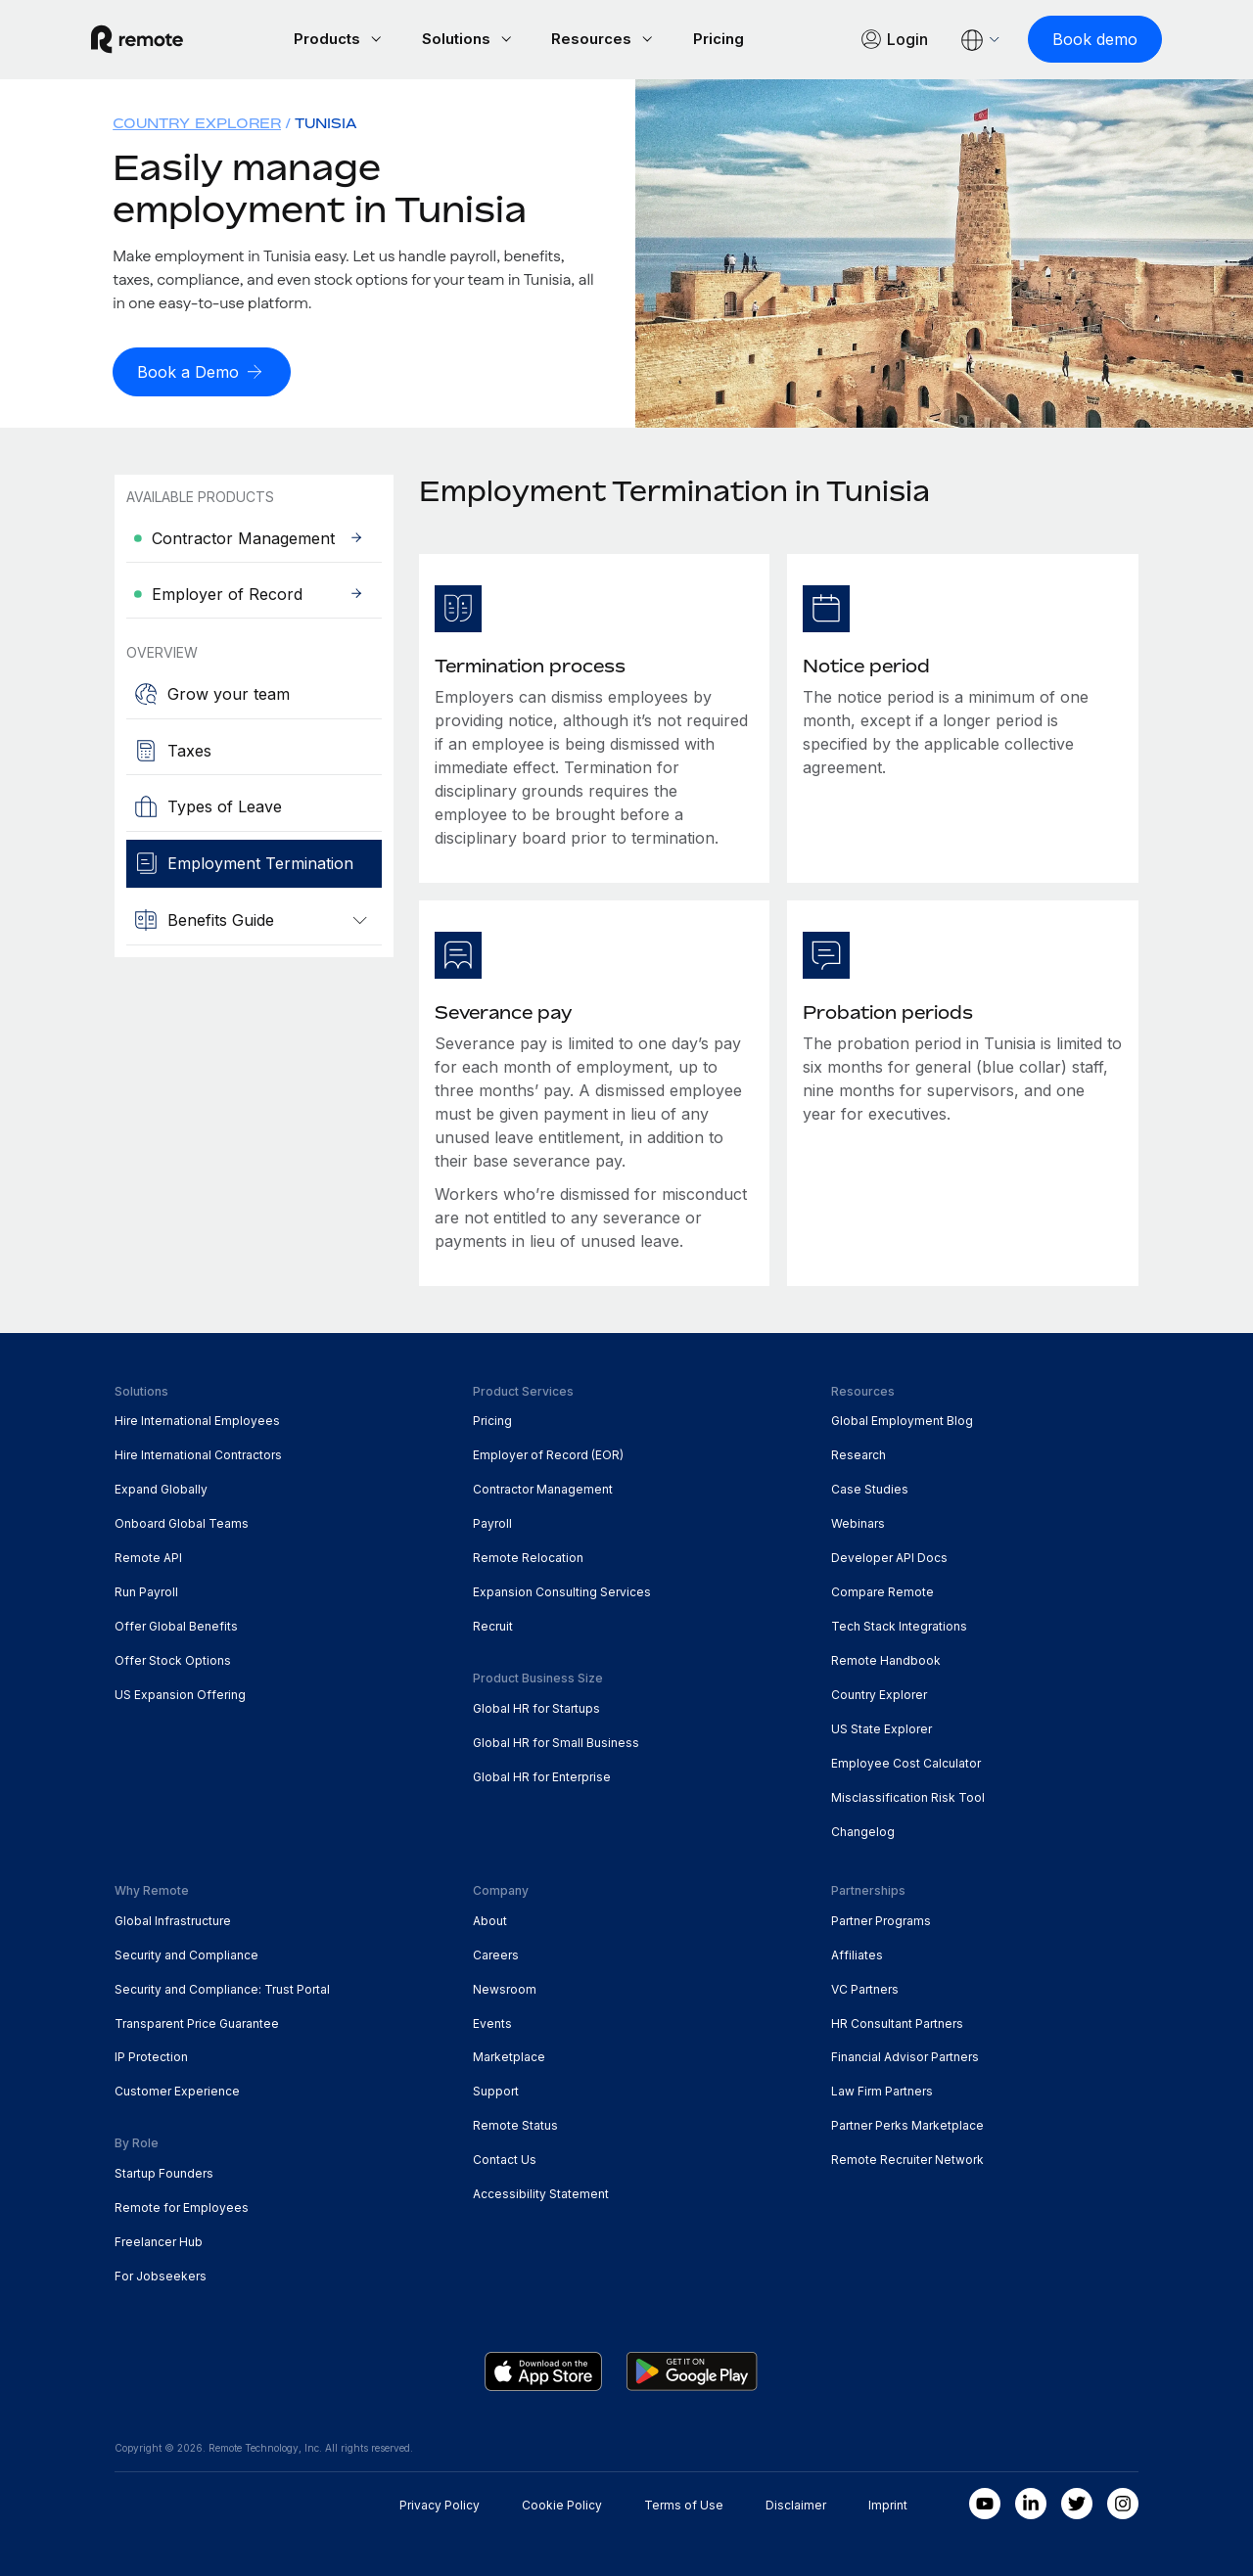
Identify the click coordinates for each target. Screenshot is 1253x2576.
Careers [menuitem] (496, 1953)
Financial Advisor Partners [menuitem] (905, 2055)
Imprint (887, 2503)
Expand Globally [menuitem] (161, 1487)
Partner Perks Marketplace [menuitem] (907, 2123)
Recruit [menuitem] (493, 1624)
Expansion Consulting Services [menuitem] (562, 1590)
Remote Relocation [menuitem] (528, 1555)
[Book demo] (1071, 39)
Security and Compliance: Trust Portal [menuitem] (222, 1987)
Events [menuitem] (492, 2021)
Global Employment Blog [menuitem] (902, 1419)
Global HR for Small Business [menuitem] (556, 1740)
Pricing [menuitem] (492, 1419)
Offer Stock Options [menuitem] (173, 1658)
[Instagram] (1122, 2501)
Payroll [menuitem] (492, 1521)
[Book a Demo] (202, 370)
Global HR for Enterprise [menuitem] (542, 1775)
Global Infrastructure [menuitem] (173, 1918)
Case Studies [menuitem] (869, 1487)
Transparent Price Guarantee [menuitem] (197, 2021)
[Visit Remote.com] (161, 39)
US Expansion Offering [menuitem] (180, 1692)
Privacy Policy (439, 2503)
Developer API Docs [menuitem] (889, 1555)
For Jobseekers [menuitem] (161, 2274)
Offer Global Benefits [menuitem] (176, 1624)
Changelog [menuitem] (863, 1829)
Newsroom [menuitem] (504, 1987)
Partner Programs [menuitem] (881, 1918)
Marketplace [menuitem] (509, 2055)
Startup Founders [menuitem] (164, 2171)
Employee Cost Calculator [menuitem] (906, 1761)
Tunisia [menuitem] (326, 123)
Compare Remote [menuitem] (882, 1590)
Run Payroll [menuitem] (146, 1590)
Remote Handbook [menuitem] (886, 1658)
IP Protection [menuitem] (151, 2055)
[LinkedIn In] (1030, 2501)
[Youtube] (984, 2501)
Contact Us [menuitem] (504, 2157)
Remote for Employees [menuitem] (182, 2205)
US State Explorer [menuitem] (881, 1727)
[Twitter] (1076, 2501)
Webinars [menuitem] (858, 1521)
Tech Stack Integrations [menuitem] (899, 1624)
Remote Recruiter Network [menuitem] (907, 2157)
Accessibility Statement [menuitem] (541, 2192)
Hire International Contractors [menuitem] (198, 1454)
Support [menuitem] (496, 2090)
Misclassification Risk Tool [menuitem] (908, 1795)
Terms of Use (683, 2503)
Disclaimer (796, 2503)
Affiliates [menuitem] (857, 1953)
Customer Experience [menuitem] (177, 2090)
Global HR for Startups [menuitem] (536, 1706)
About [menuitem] (490, 1918)
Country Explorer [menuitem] (197, 123)
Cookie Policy (562, 2503)
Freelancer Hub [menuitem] (159, 2239)
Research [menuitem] (858, 1454)
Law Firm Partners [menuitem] (882, 2090)
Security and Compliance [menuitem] (186, 1953)
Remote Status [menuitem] (515, 2123)
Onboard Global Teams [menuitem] (182, 1521)
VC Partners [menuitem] (865, 1987)
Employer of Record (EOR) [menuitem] (548, 1454)
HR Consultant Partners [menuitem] (897, 2021)
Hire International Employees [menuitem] (197, 1419)
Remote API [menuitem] (148, 1555)
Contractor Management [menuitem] (543, 1487)
